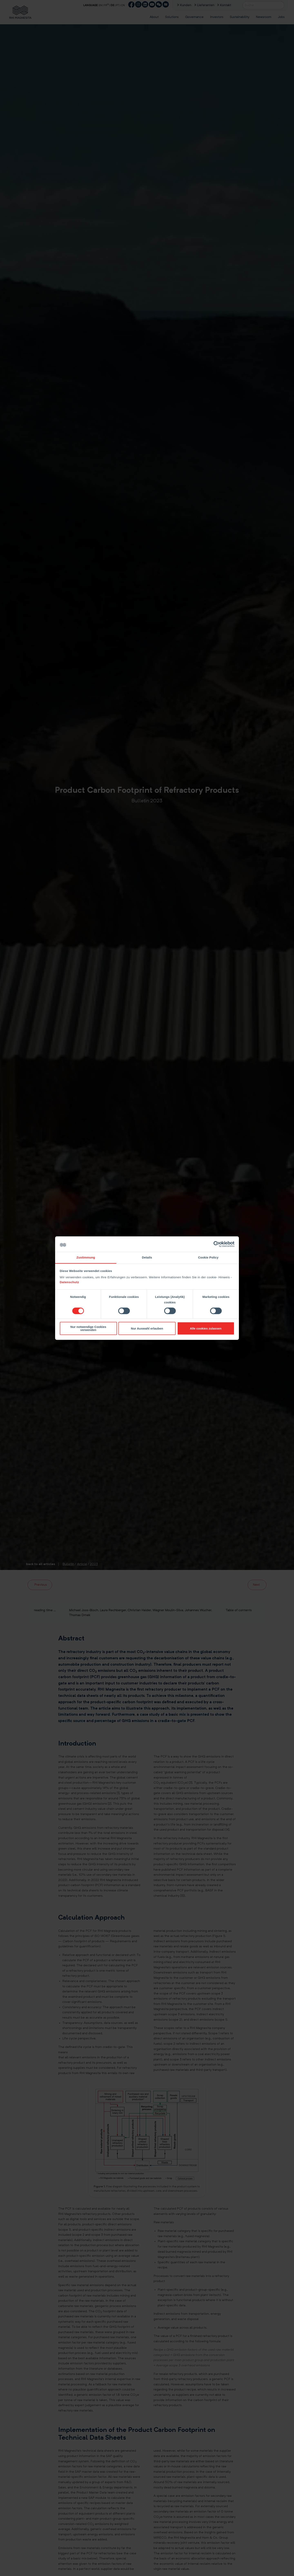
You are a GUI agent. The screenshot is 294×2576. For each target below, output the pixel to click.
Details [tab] (147, 1257)
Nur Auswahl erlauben (147, 1328)
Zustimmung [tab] (86, 1257)
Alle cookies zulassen (206, 1328)
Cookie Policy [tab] (208, 1257)
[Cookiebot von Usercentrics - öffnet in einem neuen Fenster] (216, 1244)
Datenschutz (69, 1282)
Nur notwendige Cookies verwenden (88, 1328)
